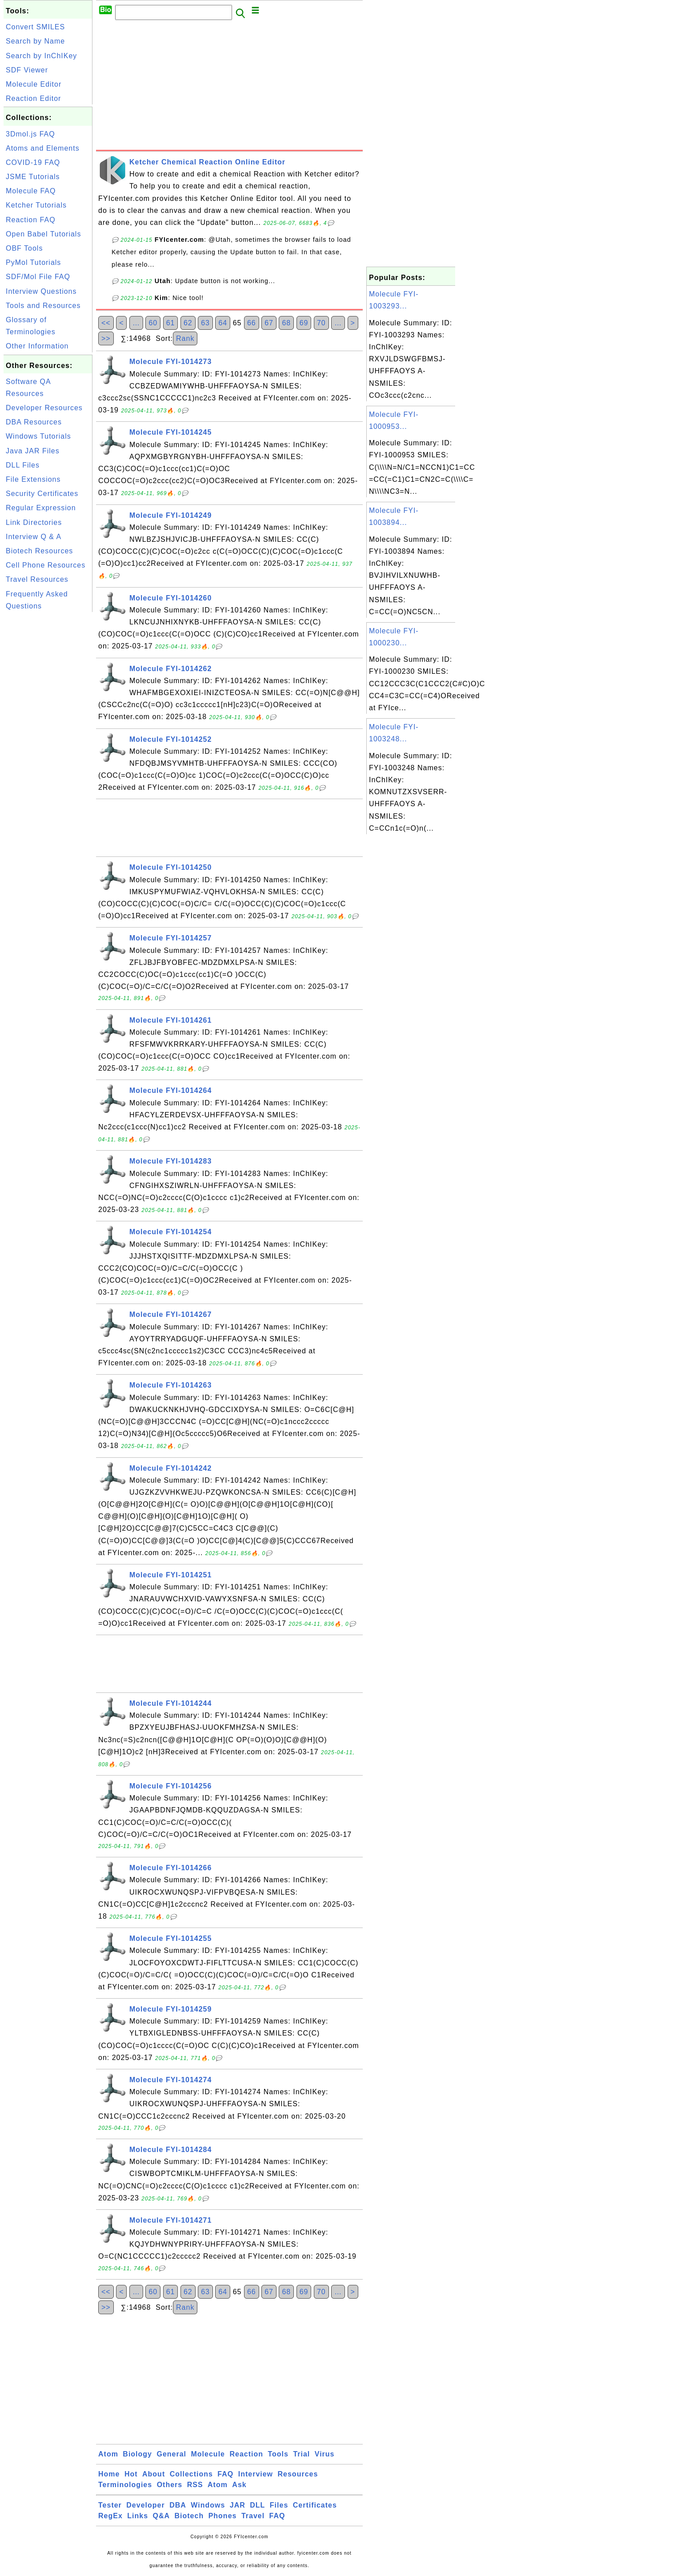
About (153, 2474)
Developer (145, 2505)
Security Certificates (42, 493)
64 (222, 323)
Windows (208, 2505)
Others (170, 2484)
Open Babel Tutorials (43, 234)
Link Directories (34, 522)
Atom (108, 2454)
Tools (278, 2454)
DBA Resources (34, 422)
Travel (252, 2516)
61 (170, 323)
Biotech (189, 2516)
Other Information (37, 346)
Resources (298, 2474)
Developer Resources (44, 408)
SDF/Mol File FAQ (38, 276)
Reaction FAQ (31, 220)
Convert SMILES (35, 27)
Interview (255, 2474)
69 (304, 323)
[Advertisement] (48, 747)
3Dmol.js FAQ (30, 134)
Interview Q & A (33, 536)
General (171, 2454)
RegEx (110, 2516)
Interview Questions (41, 291)
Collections (191, 2474)
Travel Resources (37, 579)
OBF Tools (24, 248)
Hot (131, 2474)
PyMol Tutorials (33, 262)
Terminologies (125, 2484)
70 (321, 323)
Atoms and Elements (43, 148)
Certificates (315, 2505)
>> (106, 338)
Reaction (246, 2454)
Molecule (208, 2454)
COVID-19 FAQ (33, 162)
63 (205, 323)
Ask (239, 2484)
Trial (301, 2454)
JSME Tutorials (33, 176)
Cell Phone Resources (45, 565)
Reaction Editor (33, 98)
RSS (195, 2484)
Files (279, 2505)
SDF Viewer (27, 70)
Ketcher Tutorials (36, 205)
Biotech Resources (39, 551)
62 (188, 323)
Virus (325, 2454)
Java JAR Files (33, 451)
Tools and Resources (43, 305)
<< (106, 323)
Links (137, 2516)
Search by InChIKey (41, 56)
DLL (257, 2505)
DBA (177, 2505)
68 (286, 323)
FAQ (225, 2474)
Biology (137, 2454)
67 (268, 323)
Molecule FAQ (31, 191)
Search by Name (35, 41)
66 (251, 323)
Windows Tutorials (38, 436)
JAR (237, 2505)
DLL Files (23, 465)
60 (152, 323)
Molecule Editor (33, 84)
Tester (110, 2505)
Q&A (161, 2516)
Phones (222, 2516)
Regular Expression (41, 508)
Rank (185, 338)
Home (109, 2474)
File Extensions (33, 479)
